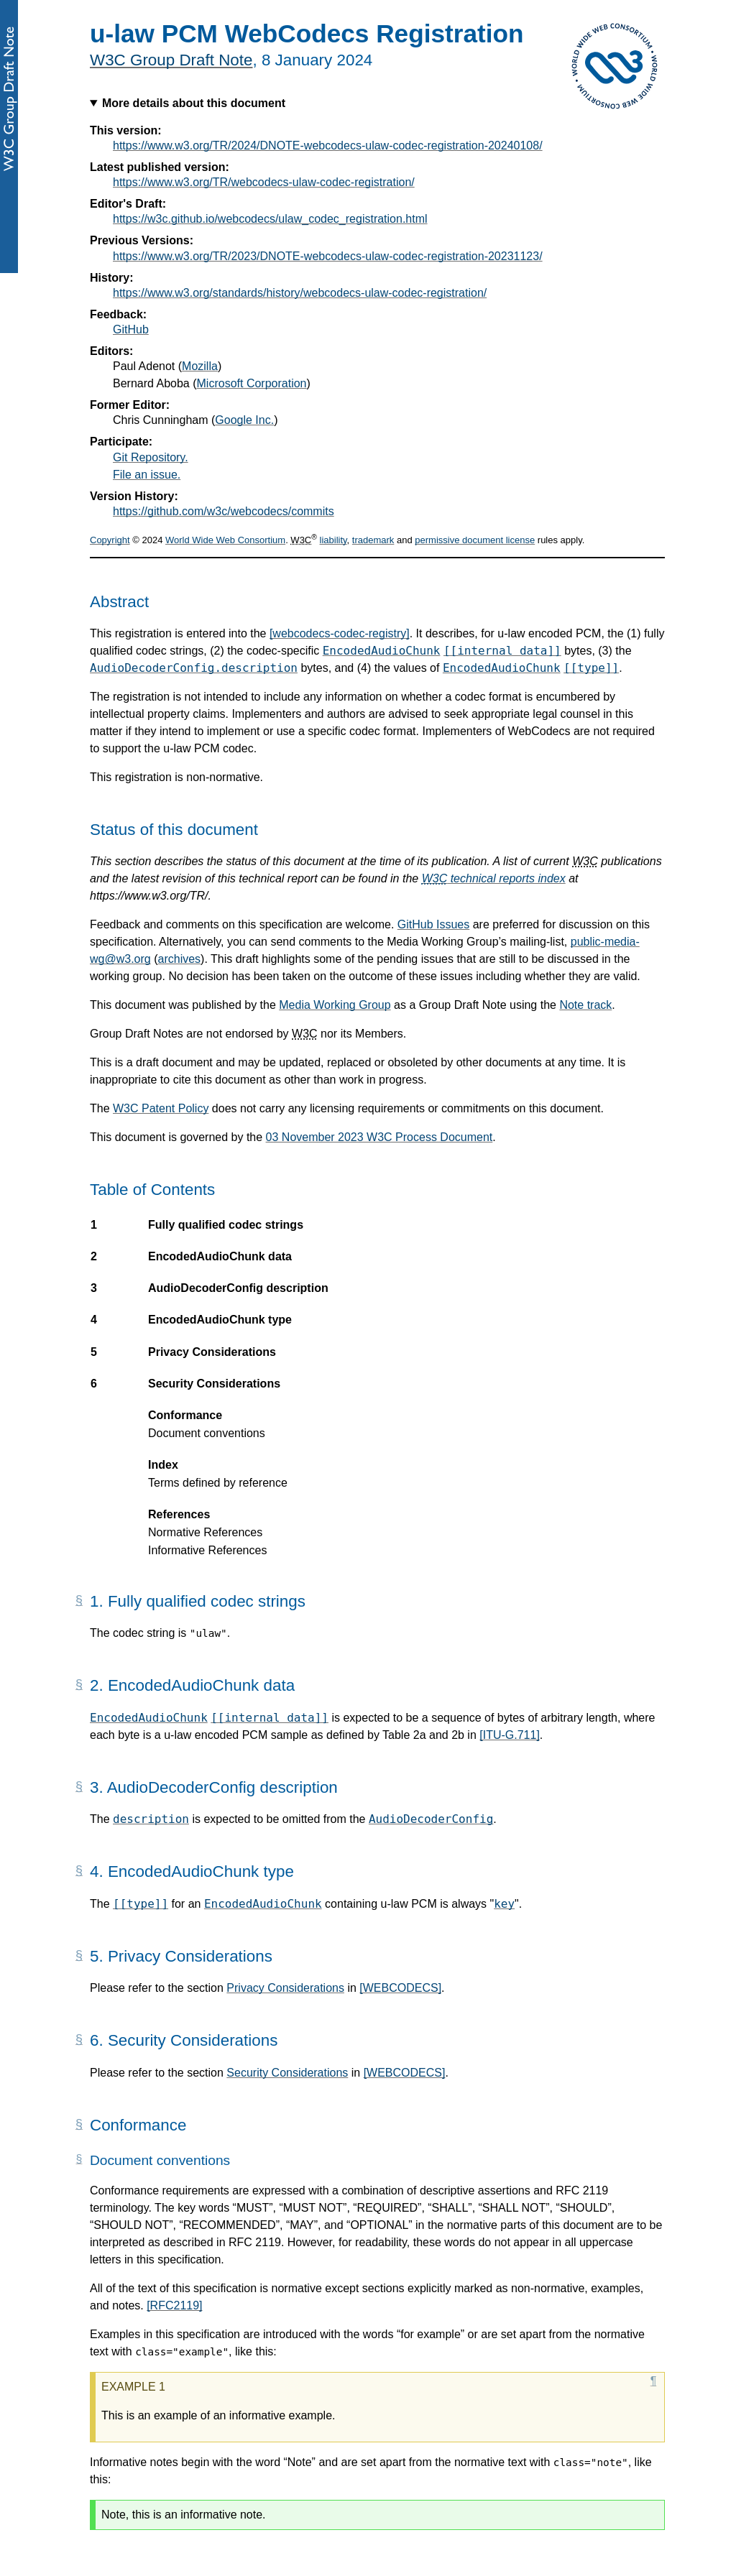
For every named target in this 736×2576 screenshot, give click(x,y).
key (504, 1904)
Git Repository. (150, 457)
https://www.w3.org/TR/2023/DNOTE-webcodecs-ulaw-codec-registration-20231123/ (328, 256)
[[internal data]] (502, 650)
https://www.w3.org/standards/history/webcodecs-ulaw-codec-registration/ (300, 293)
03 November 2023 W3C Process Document (379, 1137)
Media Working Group (334, 1005)
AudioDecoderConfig (431, 1819)
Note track (585, 1005)
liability (333, 540)
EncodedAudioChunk (382, 650)
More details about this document (193, 103)
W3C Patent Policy (160, 1108)
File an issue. (146, 474)
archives (179, 959)
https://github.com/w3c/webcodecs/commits (223, 511)
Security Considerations (287, 2073)
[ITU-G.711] (509, 1735)
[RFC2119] (174, 2305)
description (151, 1819)
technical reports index (494, 878)
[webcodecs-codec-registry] (340, 633)
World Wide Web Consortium (225, 540)
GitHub (131, 329)
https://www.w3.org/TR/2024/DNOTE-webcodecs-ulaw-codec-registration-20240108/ (328, 145)
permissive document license (475, 540)
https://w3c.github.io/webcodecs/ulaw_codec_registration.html (270, 219)
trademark (373, 540)
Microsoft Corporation (252, 383)
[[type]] (591, 668)
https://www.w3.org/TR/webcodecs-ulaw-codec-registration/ (264, 182)
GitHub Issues (433, 924)
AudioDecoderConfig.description (194, 668)
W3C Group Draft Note (171, 60)
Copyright (110, 540)
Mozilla (200, 366)
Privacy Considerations (285, 1988)
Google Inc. (244, 420)
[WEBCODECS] (400, 1988)
